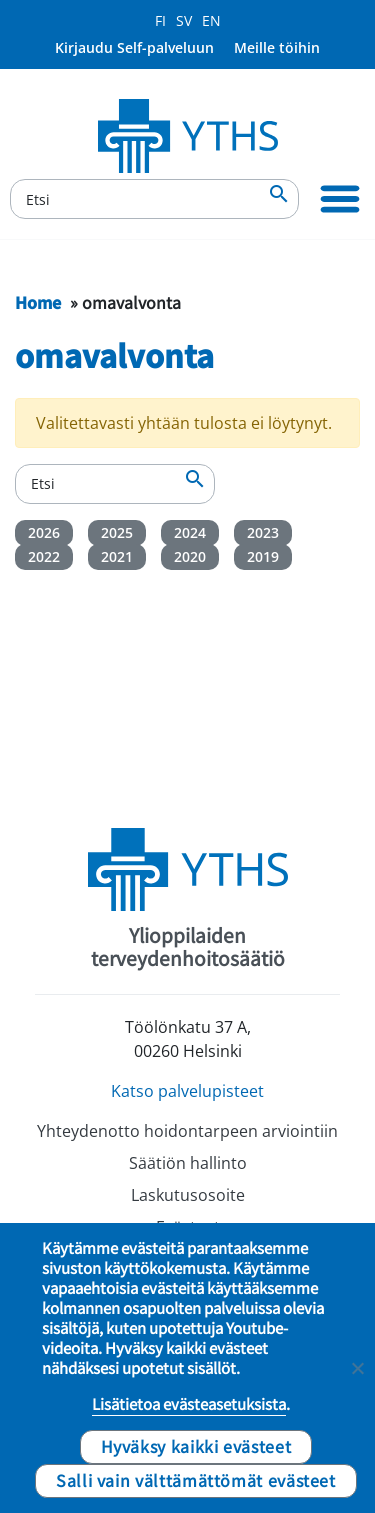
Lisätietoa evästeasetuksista (189, 1404)
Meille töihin (277, 47)
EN (211, 20)
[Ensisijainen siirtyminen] (340, 199)
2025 (117, 532)
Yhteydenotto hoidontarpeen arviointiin (187, 1131)
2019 (263, 556)
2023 (263, 532)
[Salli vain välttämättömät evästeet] (357, 1368)
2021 (117, 556)
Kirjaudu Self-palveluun (134, 47)
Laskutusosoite (188, 1195)
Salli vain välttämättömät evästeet (196, 1480)
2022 (44, 556)
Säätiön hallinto (188, 1163)
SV (184, 20)
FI (160, 20)
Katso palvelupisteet (187, 1091)
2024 (190, 532)
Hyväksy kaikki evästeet (196, 1446)
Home (38, 302)
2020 (190, 556)
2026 (44, 532)
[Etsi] (154, 199)
